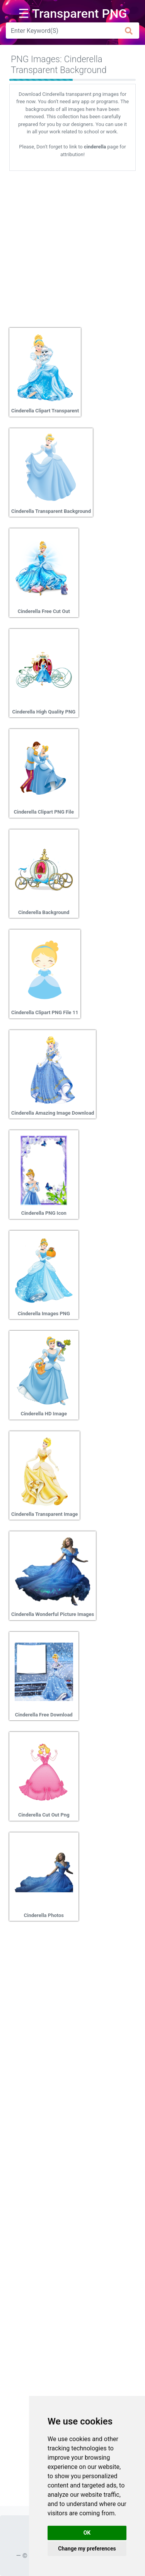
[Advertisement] (72, 246)
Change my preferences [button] (87, 2548)
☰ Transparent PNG (72, 13)
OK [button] (87, 2533)
